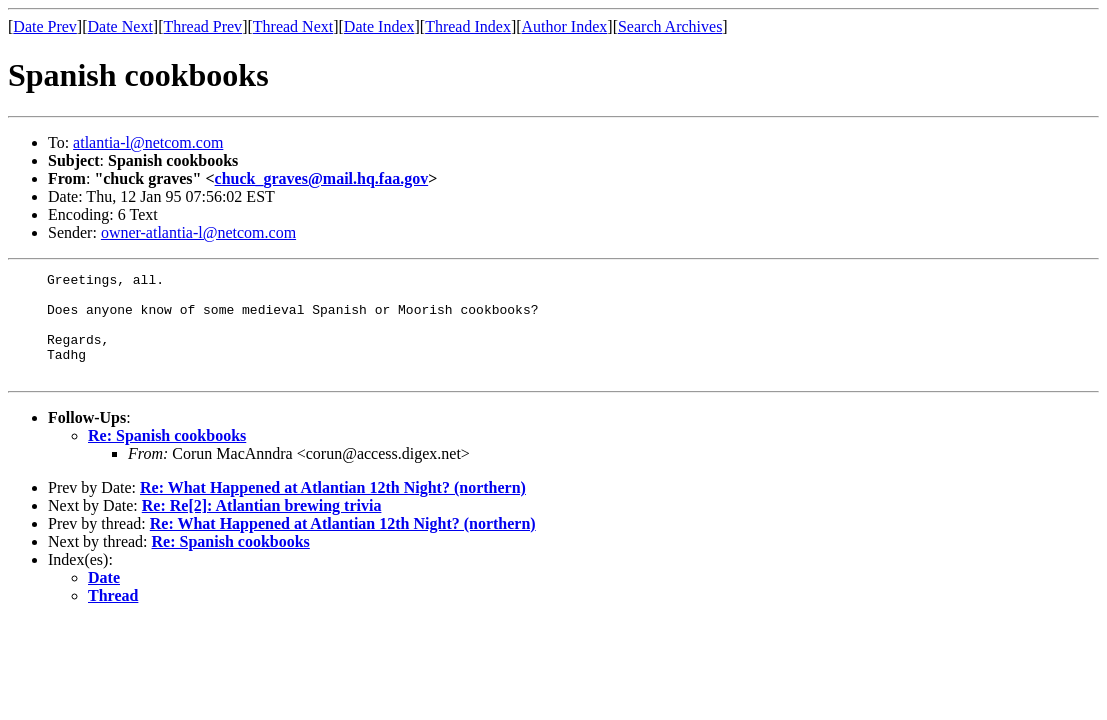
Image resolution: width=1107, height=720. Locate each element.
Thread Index (468, 26)
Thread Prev (202, 26)
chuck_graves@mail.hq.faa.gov (322, 178)
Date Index (379, 26)
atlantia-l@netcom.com (148, 142)
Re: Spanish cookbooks (167, 456)
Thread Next (293, 26)
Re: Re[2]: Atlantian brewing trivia (262, 526)
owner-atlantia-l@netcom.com (198, 232)
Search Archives (670, 26)
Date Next (120, 26)
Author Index (565, 26)
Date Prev (45, 26)
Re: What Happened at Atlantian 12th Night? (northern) (333, 508)
